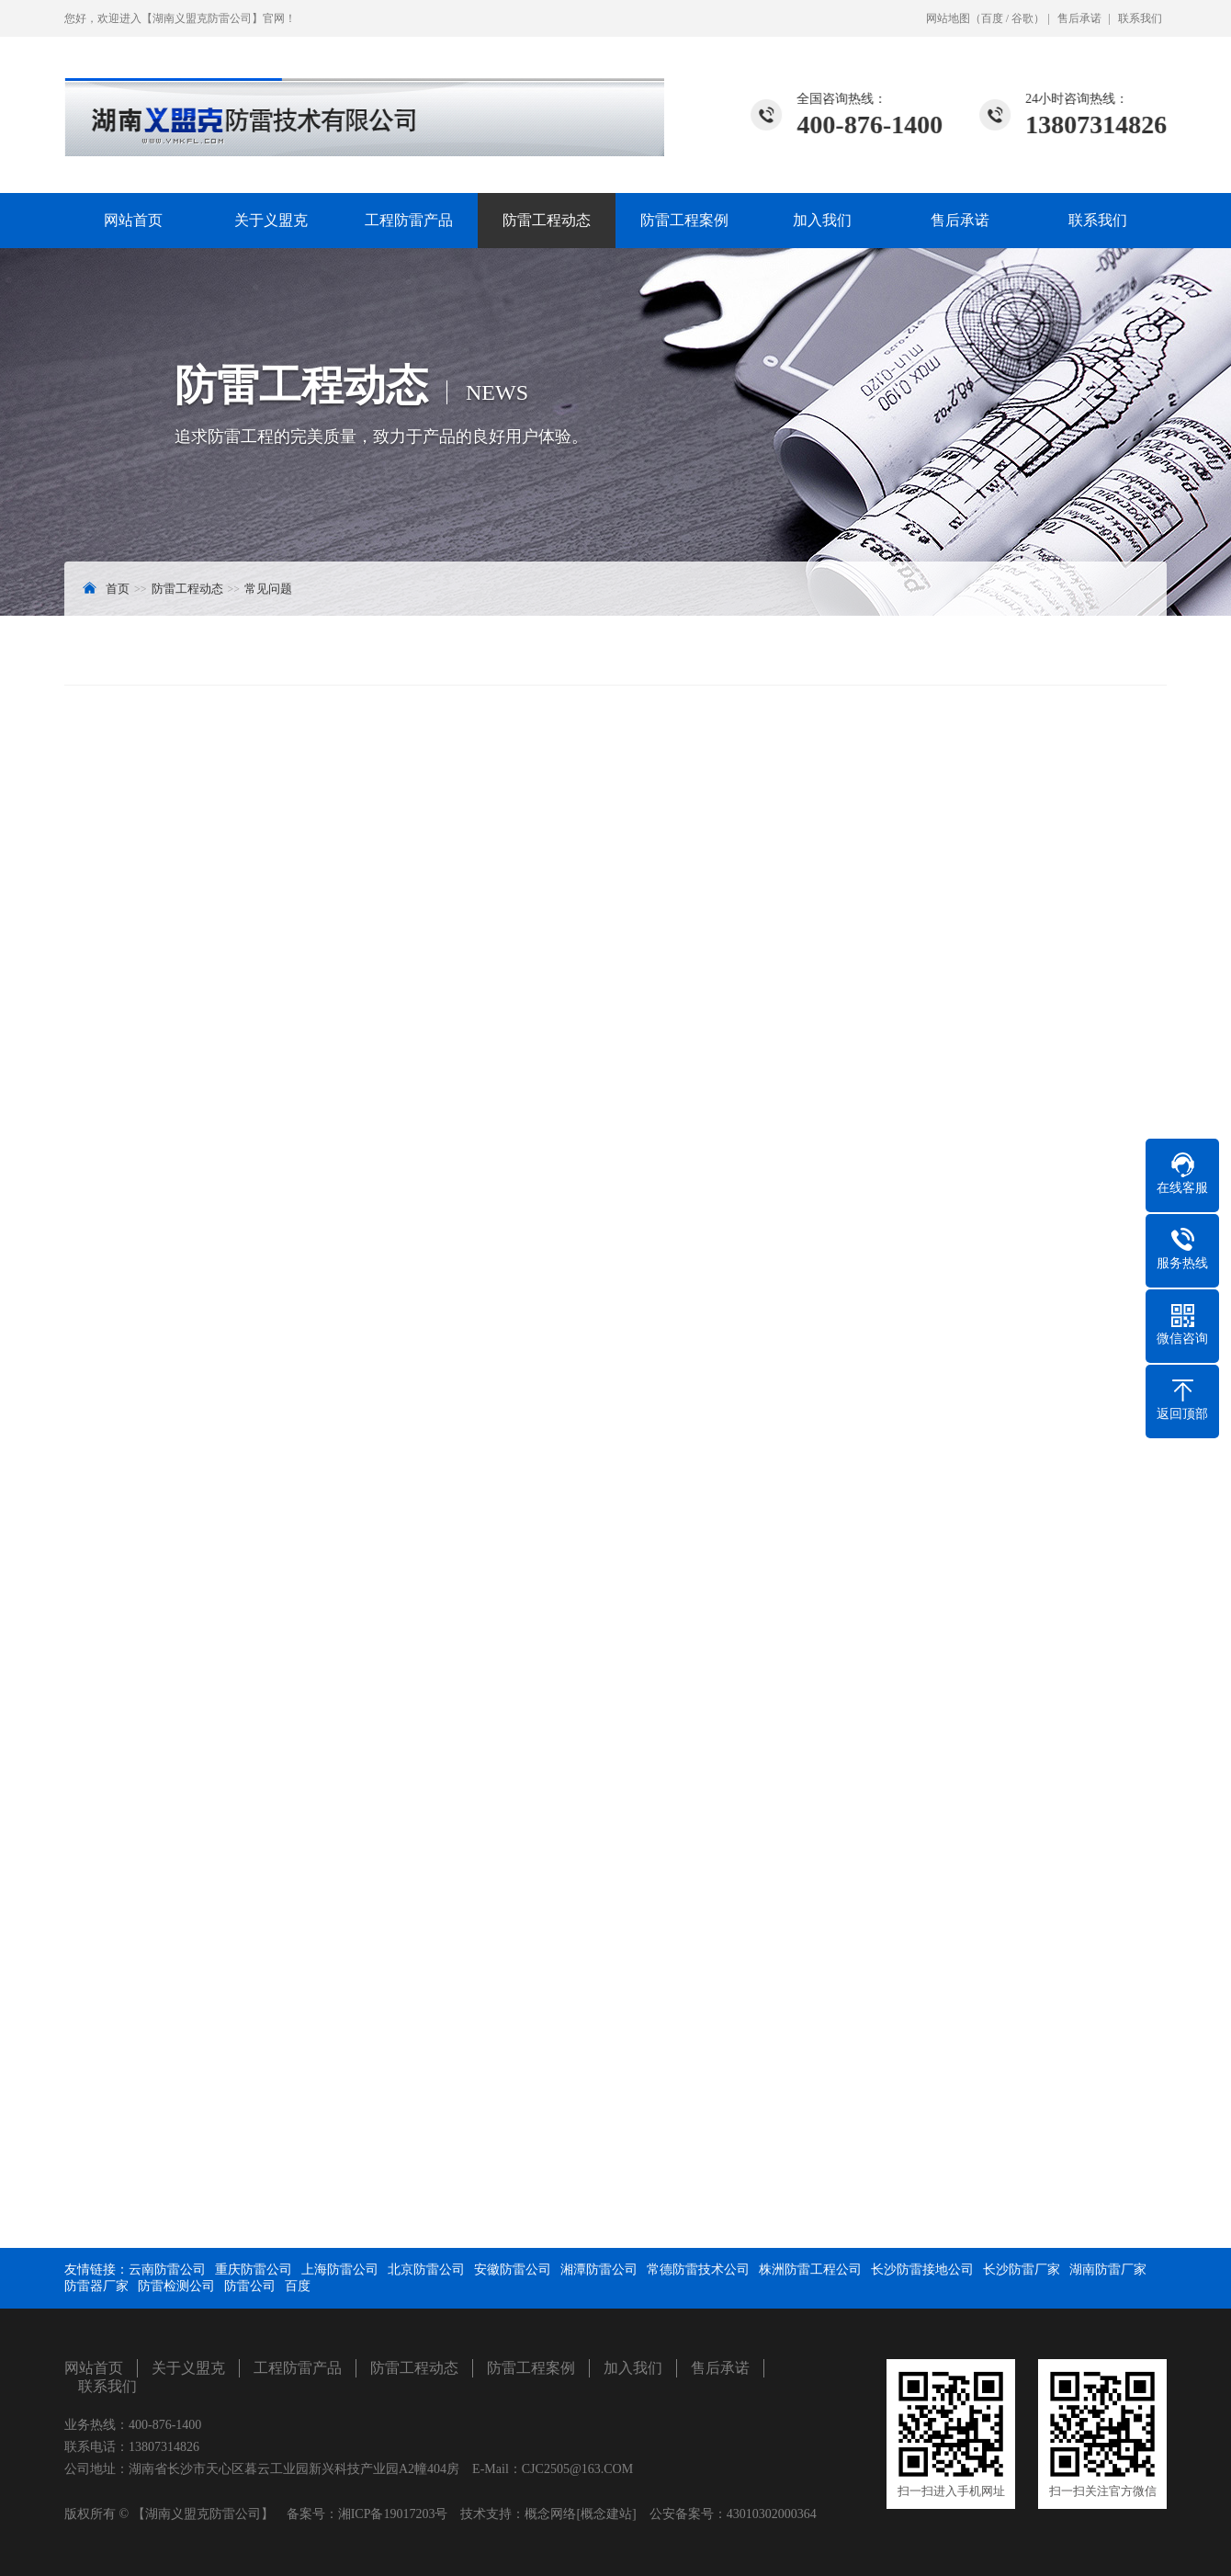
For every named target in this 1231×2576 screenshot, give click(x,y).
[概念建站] (606, 2514)
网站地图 (948, 18)
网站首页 (133, 220)
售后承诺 (1079, 18)
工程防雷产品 (409, 220)
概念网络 (550, 2514)
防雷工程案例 (684, 220)
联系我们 (1140, 18)
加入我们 (822, 220)
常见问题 (268, 589)
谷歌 (1022, 18)
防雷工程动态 (547, 220)
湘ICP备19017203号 (393, 2514)
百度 (992, 18)
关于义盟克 (271, 220)
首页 (118, 589)
